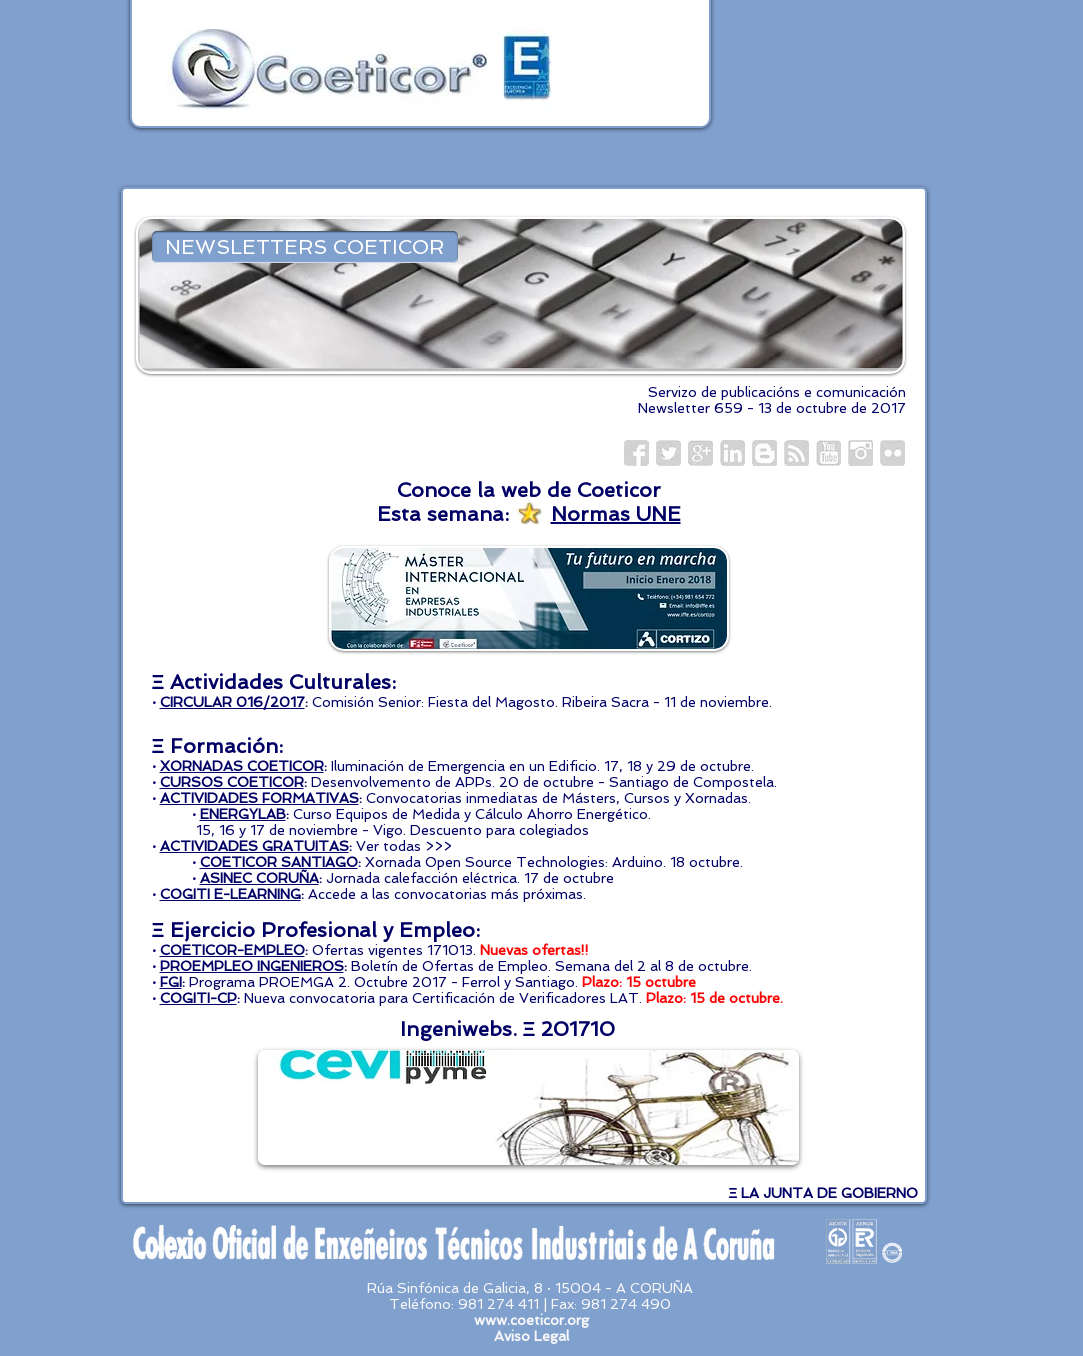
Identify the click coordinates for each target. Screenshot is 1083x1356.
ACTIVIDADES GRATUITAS (254, 846)
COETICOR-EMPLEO (232, 950)
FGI (171, 982)
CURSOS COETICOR (232, 782)
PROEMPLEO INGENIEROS (252, 966)
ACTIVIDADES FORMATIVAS (259, 798)
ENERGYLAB (243, 814)
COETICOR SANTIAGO (279, 862)
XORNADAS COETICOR (242, 766)
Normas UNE (616, 514)
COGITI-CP (198, 998)
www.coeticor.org (531, 1320)
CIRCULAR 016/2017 (232, 702)
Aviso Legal (531, 1336)
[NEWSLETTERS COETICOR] (305, 247)
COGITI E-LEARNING (230, 894)
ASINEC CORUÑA (259, 878)
